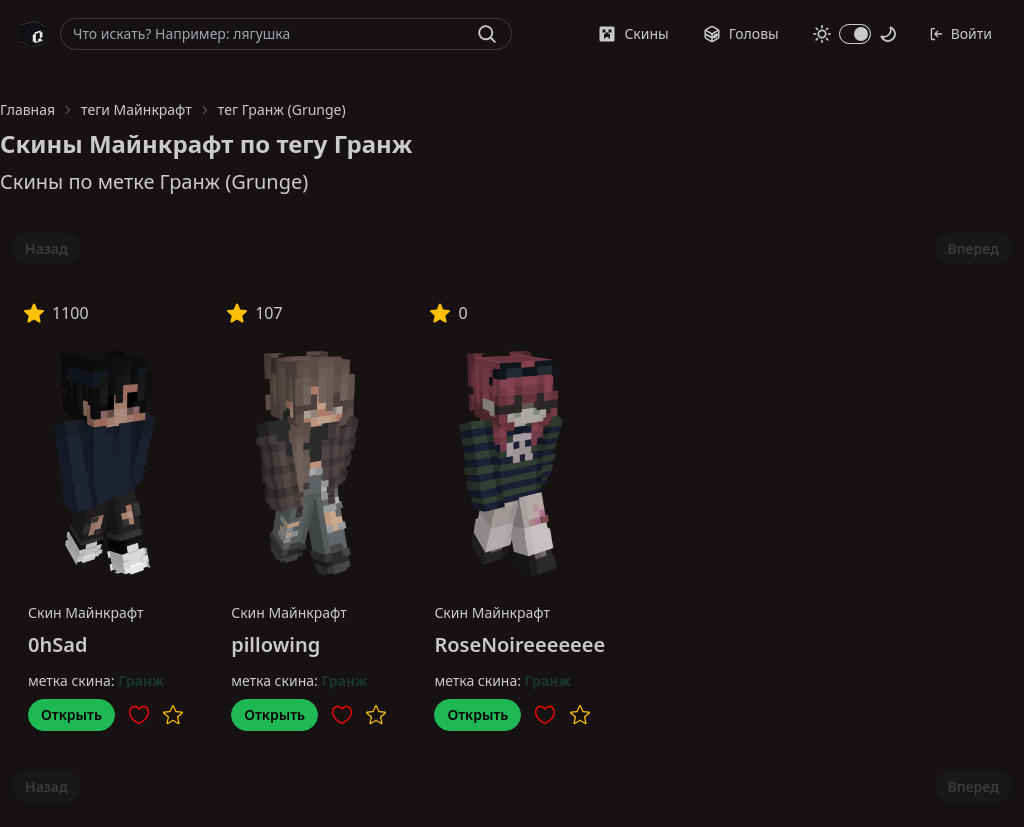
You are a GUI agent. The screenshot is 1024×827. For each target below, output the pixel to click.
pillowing (275, 644)
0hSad (57, 644)
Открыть (71, 714)
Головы (741, 33)
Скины (633, 33)
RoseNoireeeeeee (519, 644)
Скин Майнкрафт (86, 612)
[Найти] (487, 34)
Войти (960, 33)
